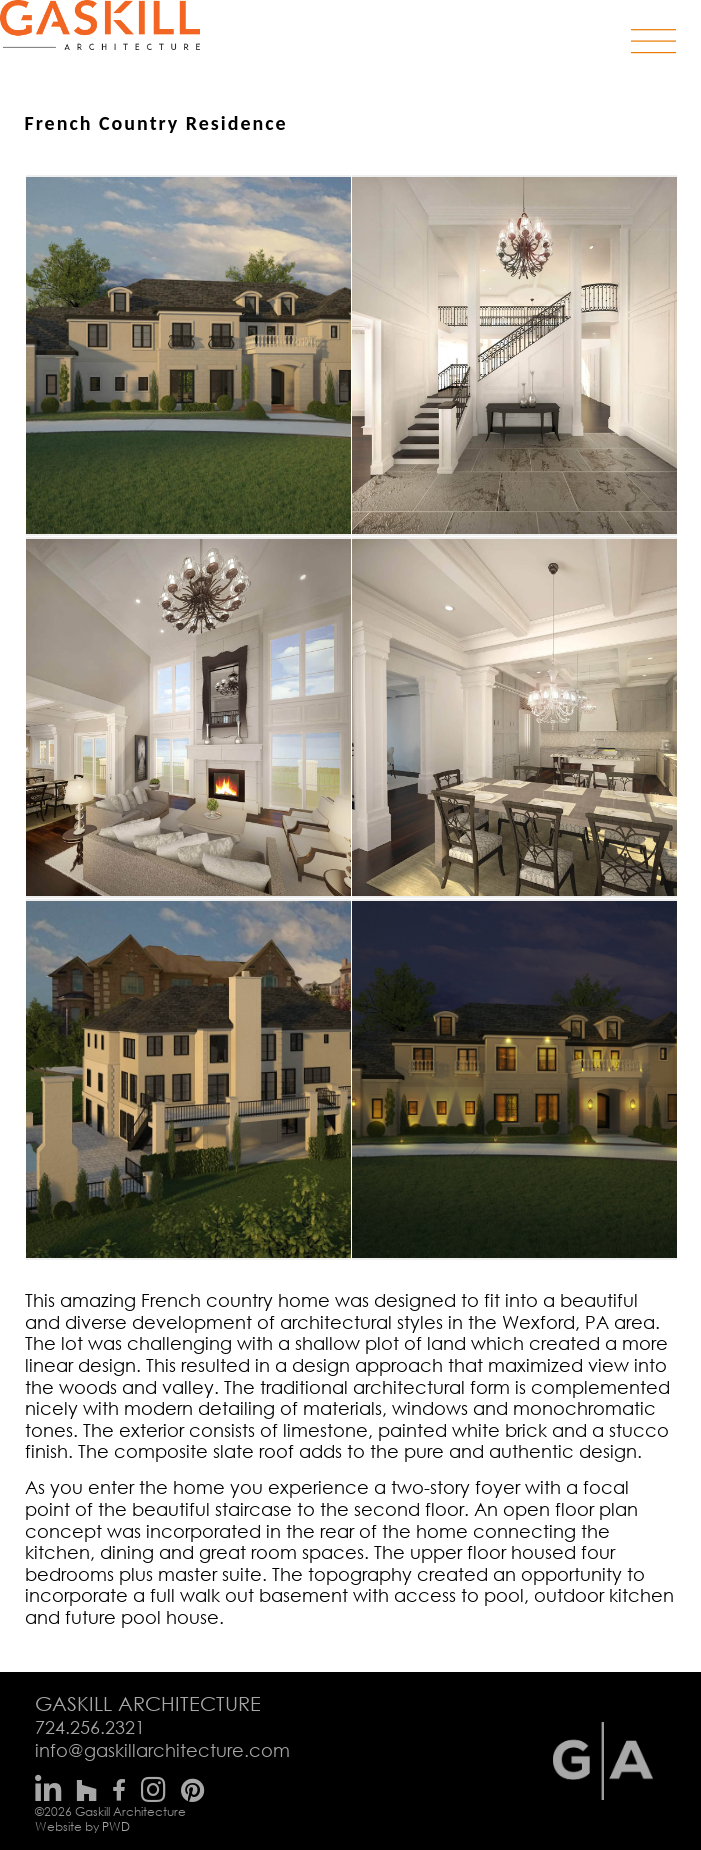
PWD (116, 1826)
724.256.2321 (90, 1727)
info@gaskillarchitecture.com (162, 1750)
